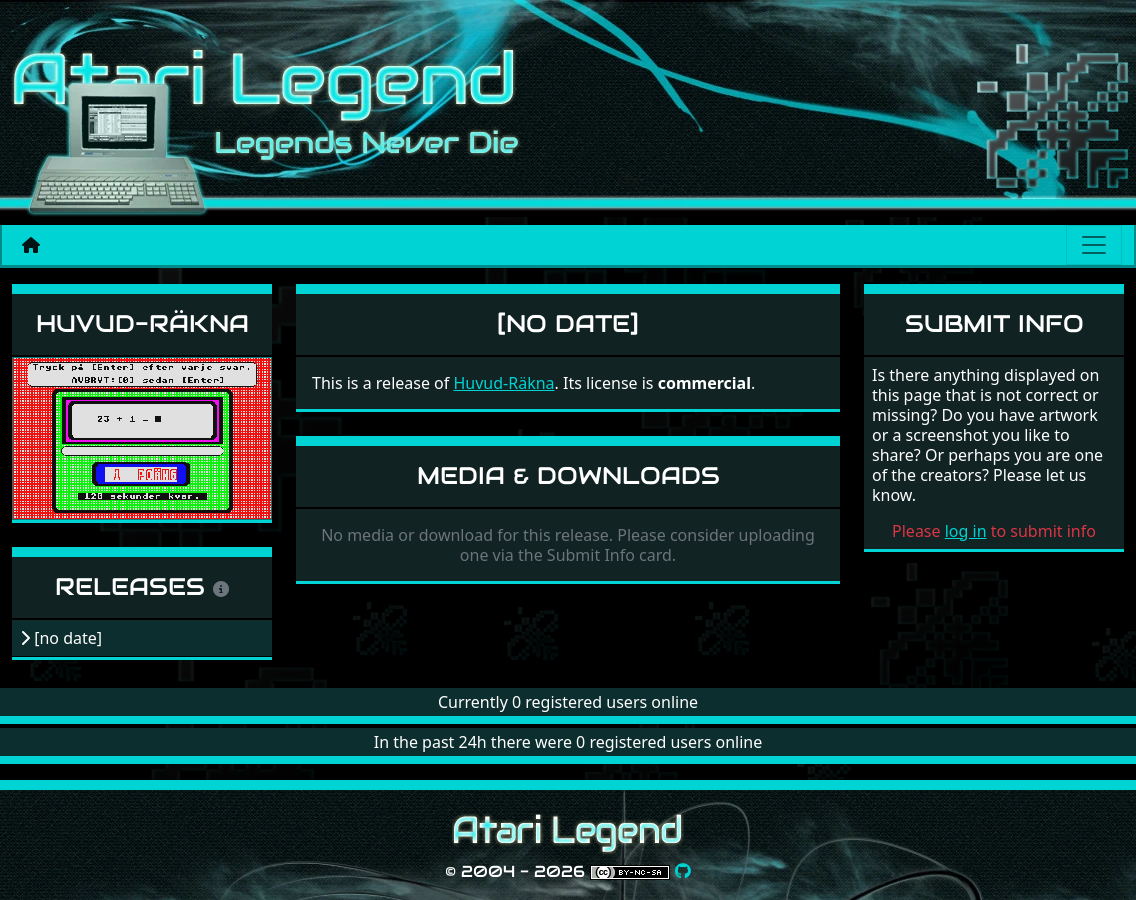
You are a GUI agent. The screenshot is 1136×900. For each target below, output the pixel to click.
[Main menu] (1094, 245)
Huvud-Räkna (142, 323)
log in (966, 531)
